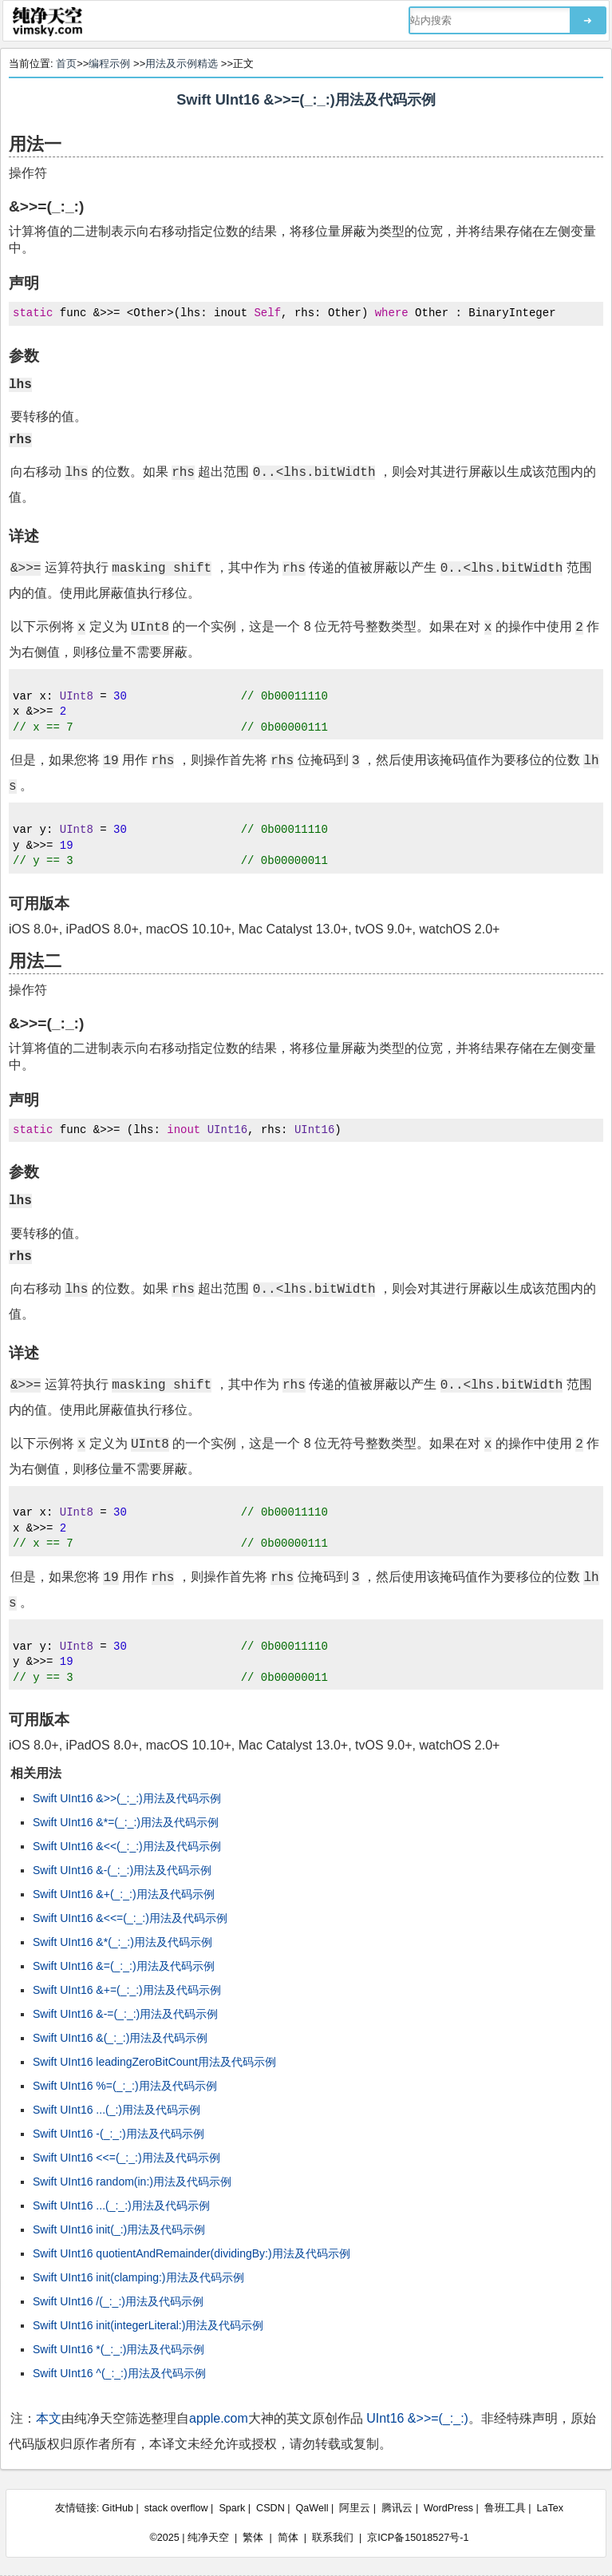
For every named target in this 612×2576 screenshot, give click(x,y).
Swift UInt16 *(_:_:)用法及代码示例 (119, 2349)
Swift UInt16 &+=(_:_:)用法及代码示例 (127, 1990)
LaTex (550, 2508)
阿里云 (354, 2508)
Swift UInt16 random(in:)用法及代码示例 (132, 2181)
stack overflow (176, 2508)
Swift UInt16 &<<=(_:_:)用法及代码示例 (130, 1918)
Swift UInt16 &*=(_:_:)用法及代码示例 (126, 1822)
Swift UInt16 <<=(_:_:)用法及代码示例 (126, 2157)
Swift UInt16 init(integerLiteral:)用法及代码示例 (148, 2325)
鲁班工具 (505, 2508)
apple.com (218, 2418)
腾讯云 (397, 2508)
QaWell (312, 2508)
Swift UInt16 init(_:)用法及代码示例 (119, 2229)
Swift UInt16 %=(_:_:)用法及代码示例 (125, 2085)
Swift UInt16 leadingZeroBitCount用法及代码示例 (154, 2061)
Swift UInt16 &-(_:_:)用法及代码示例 (122, 1870)
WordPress (448, 2508)
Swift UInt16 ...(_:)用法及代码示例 (116, 2109)
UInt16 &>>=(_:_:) (417, 2418)
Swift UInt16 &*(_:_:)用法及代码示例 (122, 1942)
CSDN (270, 2508)
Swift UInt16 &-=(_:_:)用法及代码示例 (125, 2013)
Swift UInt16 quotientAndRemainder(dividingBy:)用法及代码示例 (191, 2253)
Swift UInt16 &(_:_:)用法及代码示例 (120, 2037)
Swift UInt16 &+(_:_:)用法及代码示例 (124, 1894)
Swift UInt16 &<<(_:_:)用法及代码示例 (127, 1846)
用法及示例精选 (181, 63)
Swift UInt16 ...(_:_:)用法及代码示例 (121, 2205)
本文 (48, 2418)
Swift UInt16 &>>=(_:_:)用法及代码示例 (306, 100)
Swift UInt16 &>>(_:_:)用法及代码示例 (127, 1798)
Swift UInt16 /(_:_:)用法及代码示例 (118, 2301)
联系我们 (332, 2537)
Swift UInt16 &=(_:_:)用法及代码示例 (124, 1966)
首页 (66, 63)
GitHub (117, 2508)
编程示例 (109, 63)
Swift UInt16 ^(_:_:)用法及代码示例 (119, 2373)
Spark (232, 2508)
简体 (288, 2537)
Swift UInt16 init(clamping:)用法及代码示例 (138, 2277)
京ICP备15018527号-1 (417, 2537)
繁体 (253, 2537)
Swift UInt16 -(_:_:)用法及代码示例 (118, 2133)
